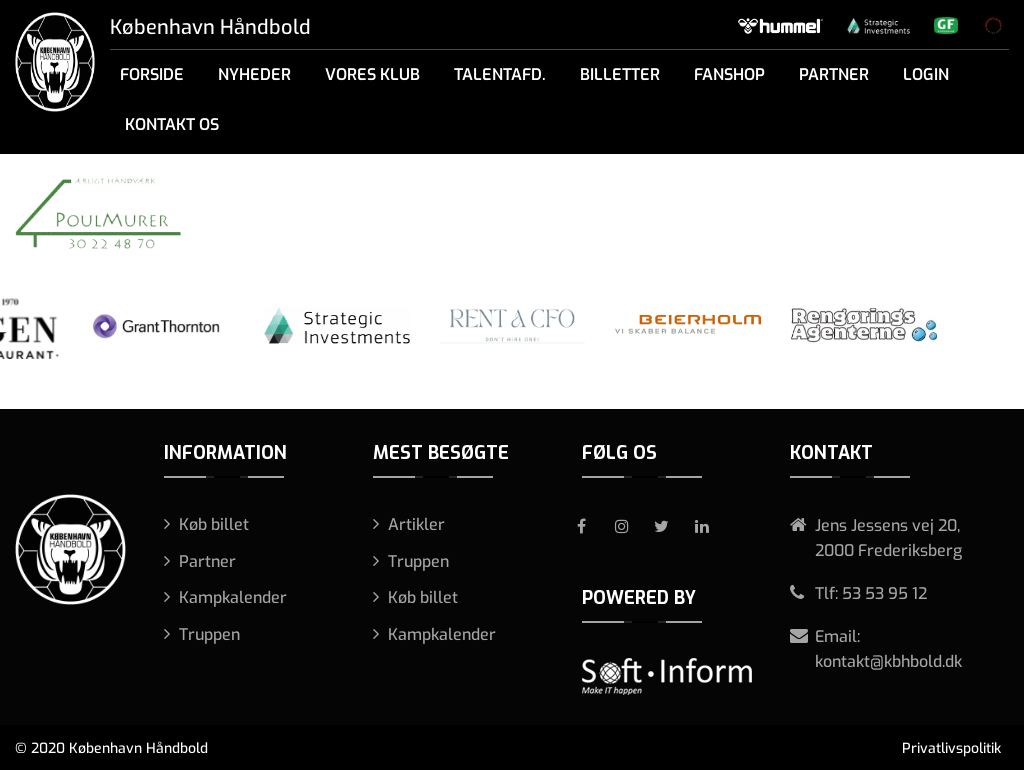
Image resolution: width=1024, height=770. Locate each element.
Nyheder (254, 74)
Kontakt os (172, 124)
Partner (834, 74)
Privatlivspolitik (951, 748)
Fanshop (729, 74)
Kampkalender (233, 597)
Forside (152, 74)
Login (926, 74)
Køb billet (214, 524)
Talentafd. (500, 74)
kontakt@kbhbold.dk (888, 661)
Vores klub (372, 74)
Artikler (416, 524)
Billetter (620, 74)
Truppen (209, 634)
